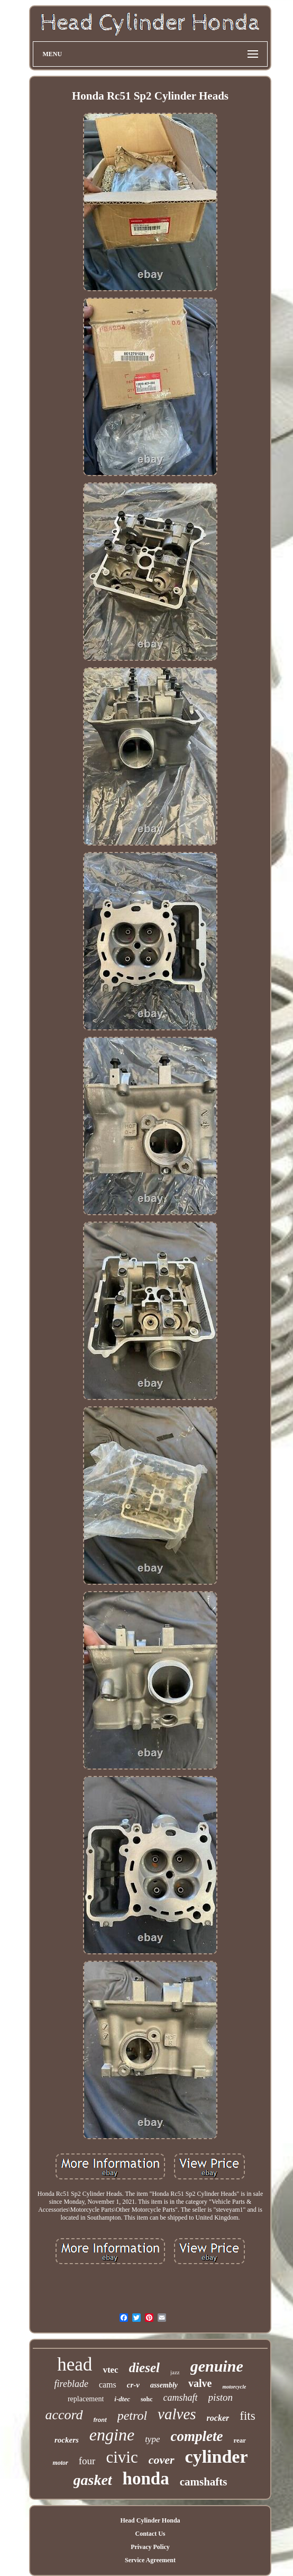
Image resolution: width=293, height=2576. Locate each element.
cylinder (216, 2456)
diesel (144, 2367)
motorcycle (234, 2387)
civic (122, 2457)
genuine (216, 2366)
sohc (147, 2399)
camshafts (203, 2481)
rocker (218, 2417)
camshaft (180, 2397)
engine (111, 2434)
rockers (66, 2440)
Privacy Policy (150, 2547)
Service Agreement (150, 2560)
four (87, 2460)
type (152, 2439)
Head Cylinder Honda (150, 2520)
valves (177, 2414)
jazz (175, 2372)
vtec (110, 2370)
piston (220, 2397)
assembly (164, 2385)
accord (64, 2414)
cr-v (133, 2385)
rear (239, 2440)
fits (247, 2415)
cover (162, 2459)
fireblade (71, 2383)
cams (107, 2384)
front (100, 2420)
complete (196, 2436)
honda (146, 2478)
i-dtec (122, 2399)
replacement (86, 2399)
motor (60, 2462)
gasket (93, 2480)
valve (200, 2383)
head (74, 2364)
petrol (132, 2415)
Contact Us (150, 2533)
